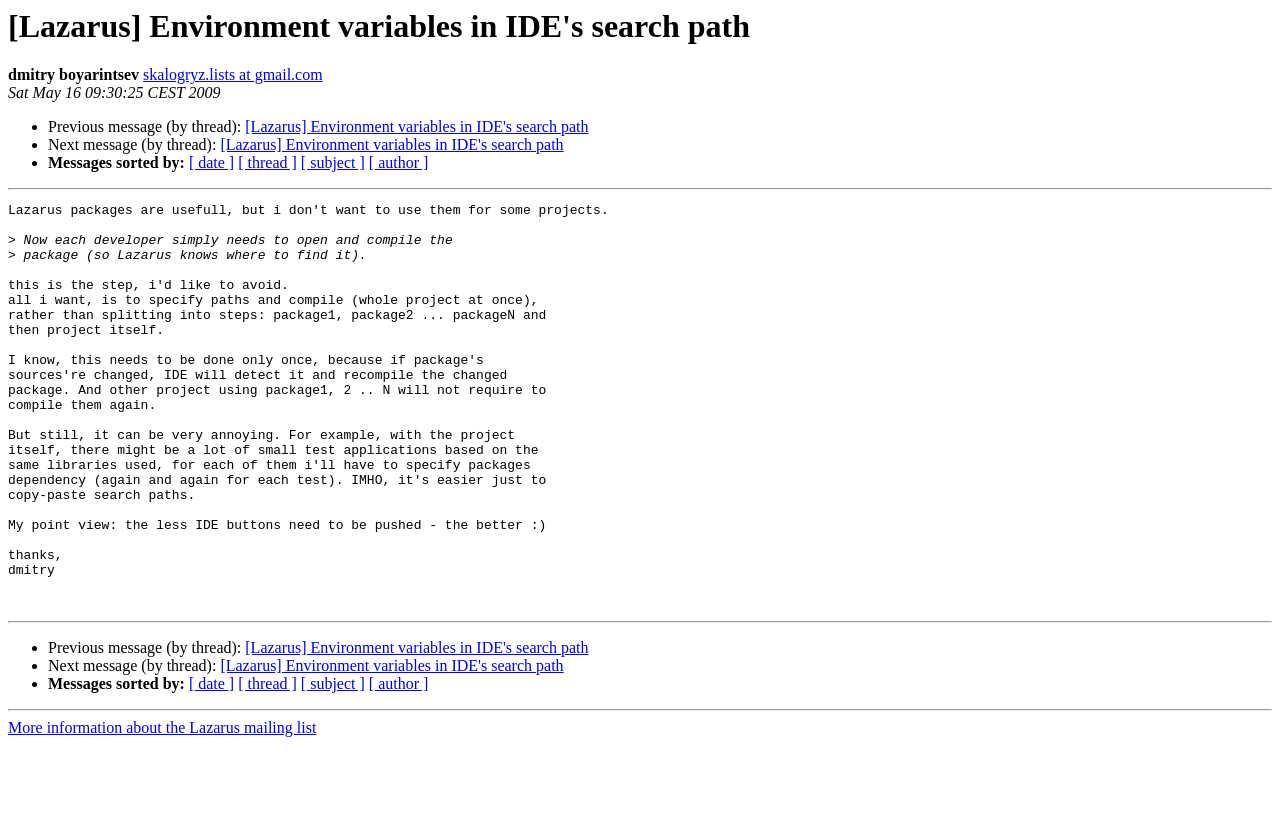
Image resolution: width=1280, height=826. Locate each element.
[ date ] (211, 162)
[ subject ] (333, 162)
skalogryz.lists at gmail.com (233, 74)
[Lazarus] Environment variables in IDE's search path (416, 126)
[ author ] (399, 162)
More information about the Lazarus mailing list (162, 808)
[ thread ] (267, 162)
